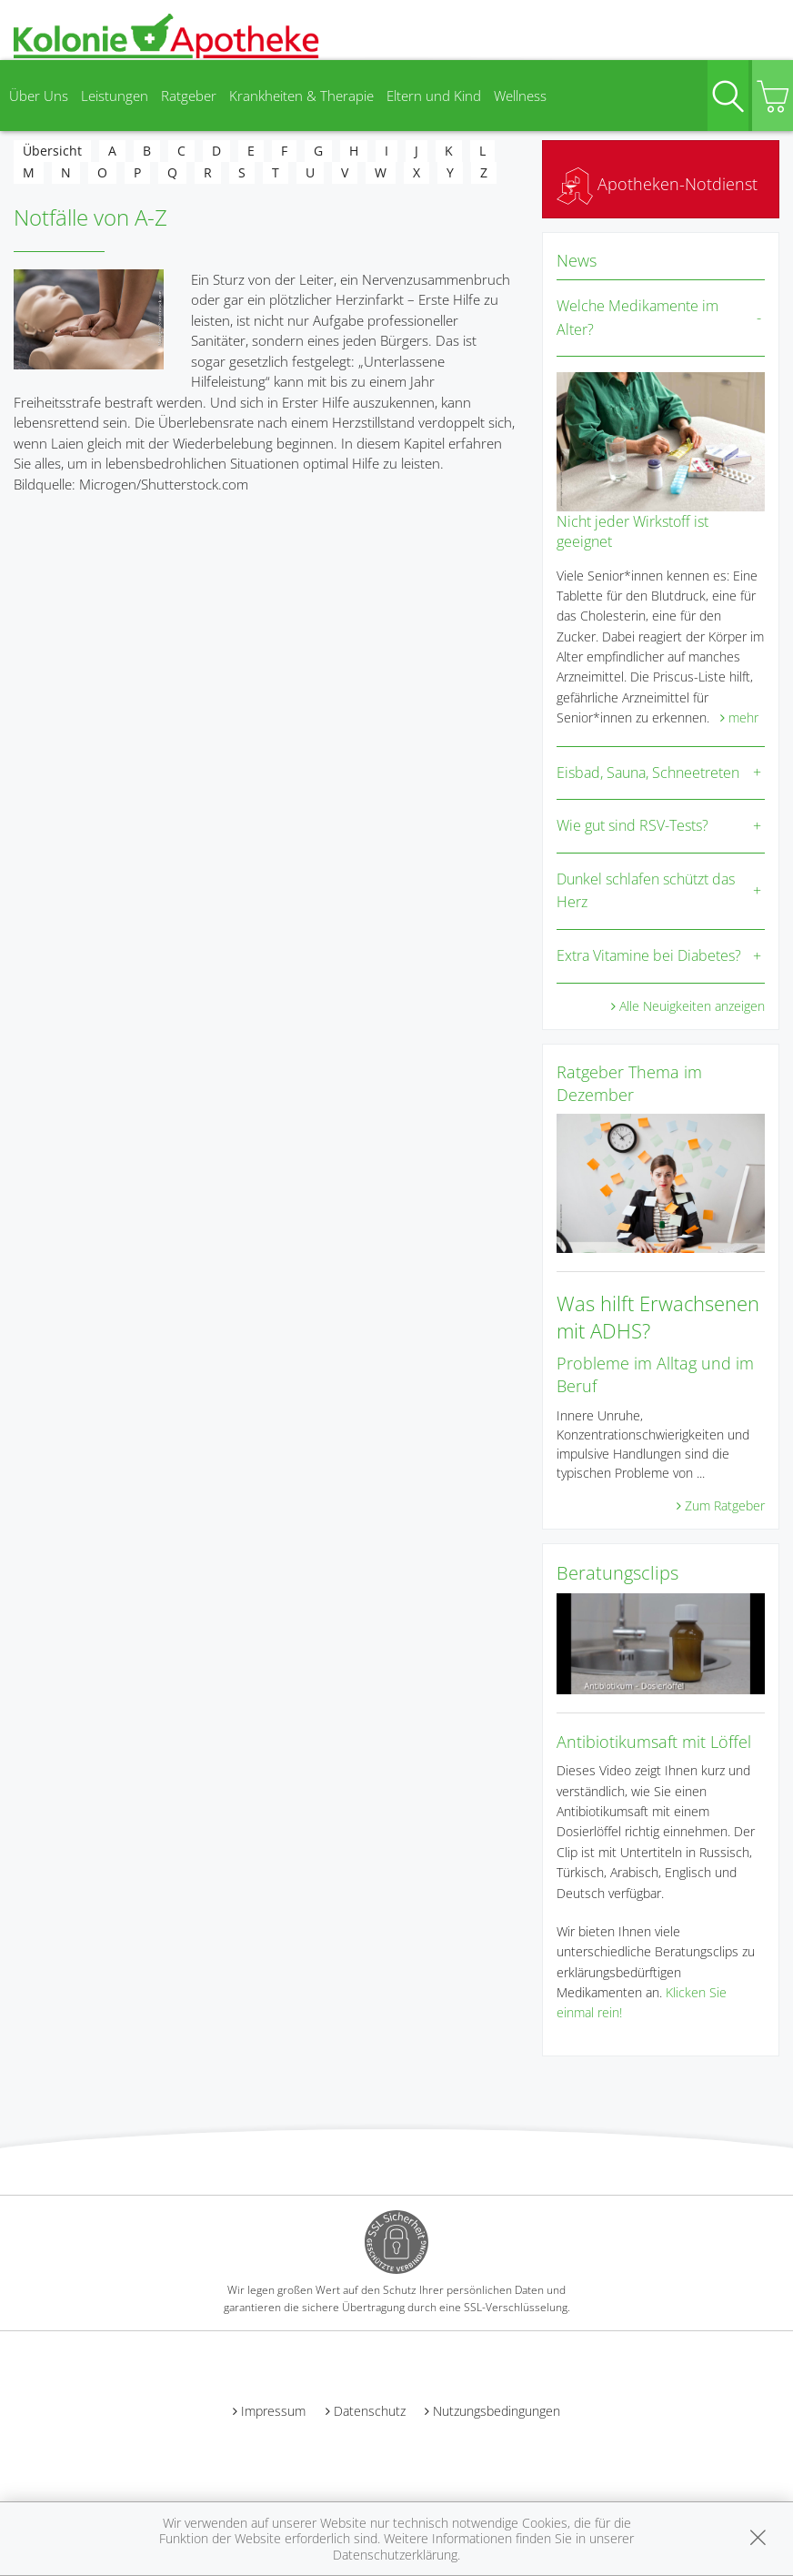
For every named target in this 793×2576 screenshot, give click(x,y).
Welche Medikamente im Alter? (637, 317)
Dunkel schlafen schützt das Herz (646, 891)
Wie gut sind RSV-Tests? (632, 825)
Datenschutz (370, 2410)
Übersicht (52, 150)
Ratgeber (188, 95)
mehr (743, 717)
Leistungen (114, 95)
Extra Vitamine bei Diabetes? (649, 955)
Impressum (273, 2410)
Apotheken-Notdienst (657, 184)
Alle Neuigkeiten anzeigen (692, 1006)
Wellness (520, 95)
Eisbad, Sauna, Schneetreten (648, 773)
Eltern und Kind (433, 95)
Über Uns (38, 95)
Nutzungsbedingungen (496, 2410)
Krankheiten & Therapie (301, 95)
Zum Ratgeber (725, 1505)
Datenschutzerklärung (395, 2554)
